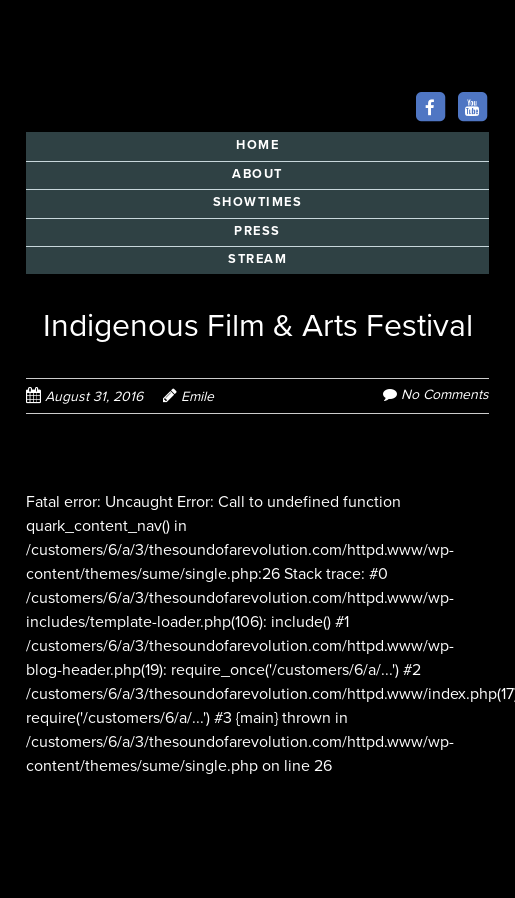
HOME (257, 145)
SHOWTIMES (258, 202)
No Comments (445, 394)
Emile (197, 396)
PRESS (257, 231)
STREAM (257, 259)
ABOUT (257, 174)
